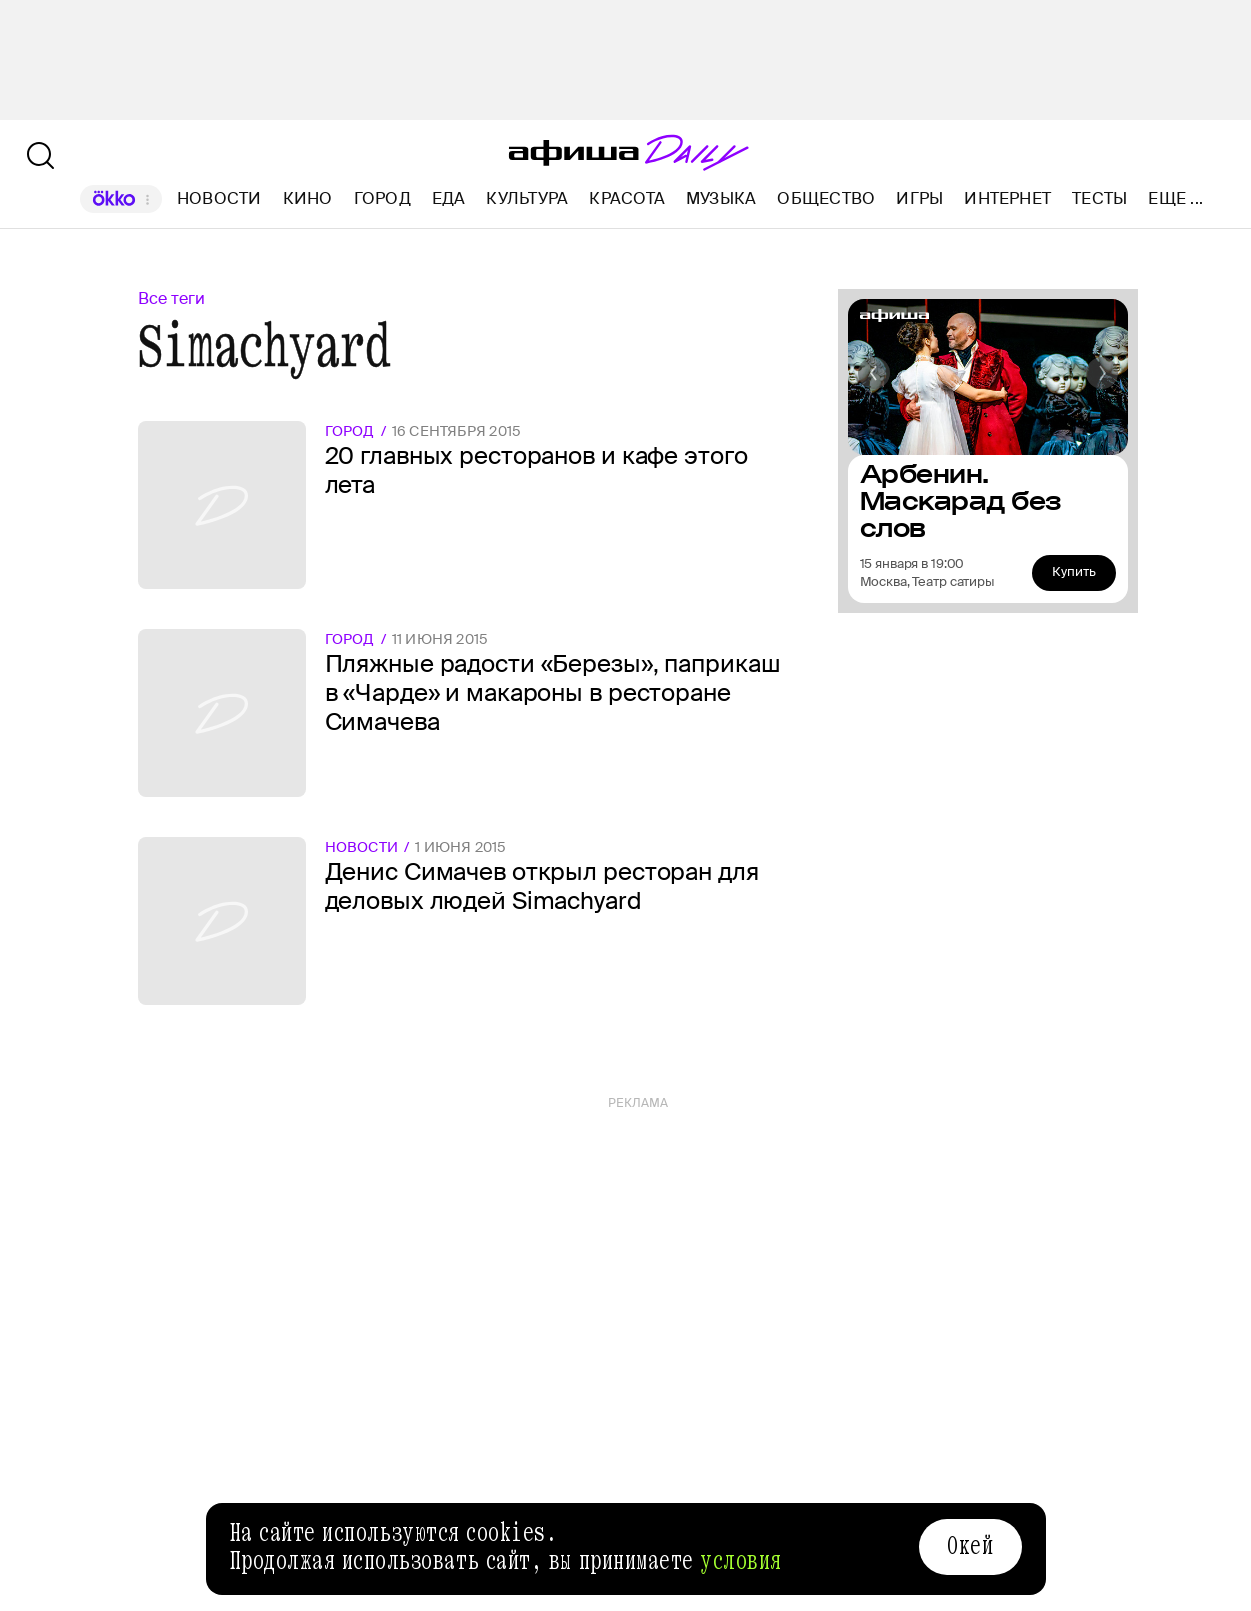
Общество (826, 198)
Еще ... (1175, 199)
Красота (627, 198)
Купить (1074, 571)
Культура (527, 198)
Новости (219, 198)
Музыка (721, 198)
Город (382, 198)
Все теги (171, 298)
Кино (308, 198)
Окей (970, 1546)
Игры (919, 198)
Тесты (1099, 198)
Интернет (1007, 198)
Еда (449, 198)
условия (741, 1561)
